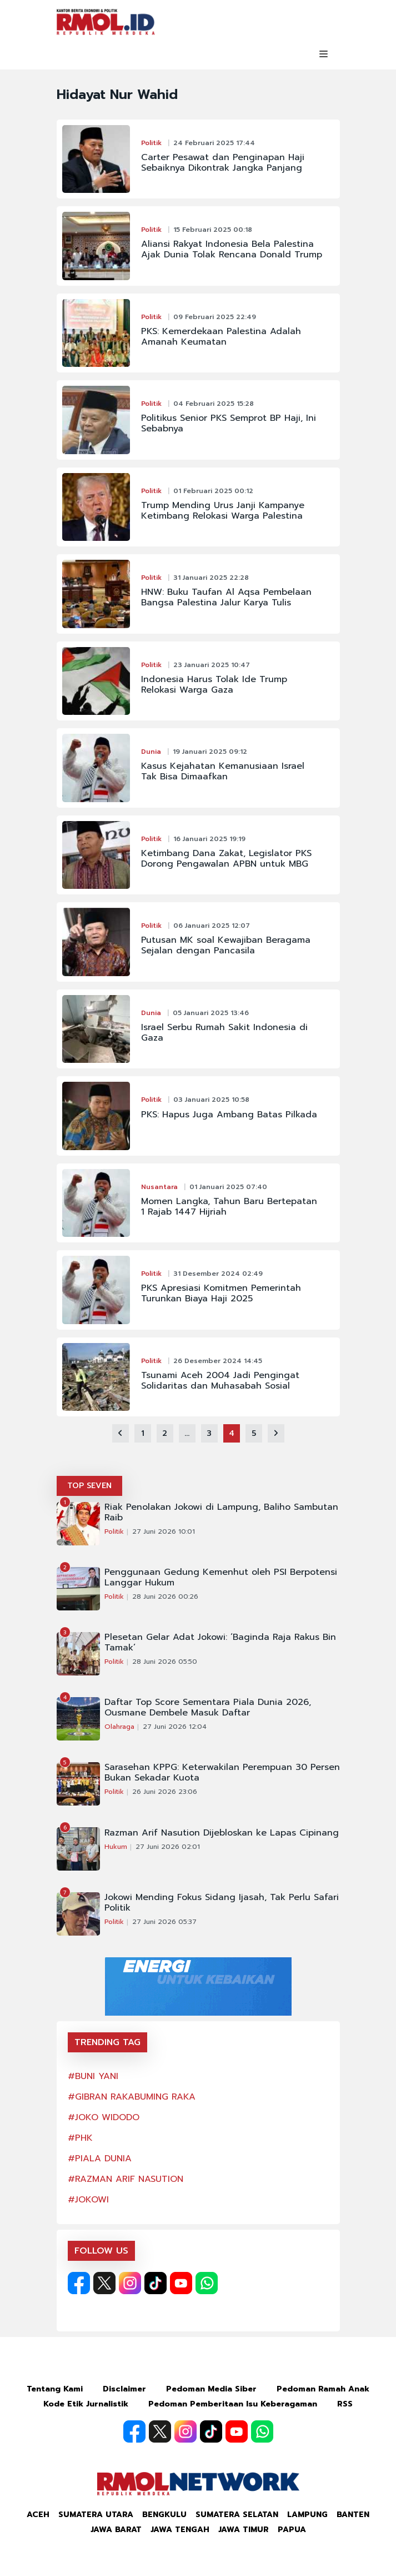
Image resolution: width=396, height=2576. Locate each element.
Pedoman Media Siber (211, 2389)
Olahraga (119, 1727)
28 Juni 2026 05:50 (164, 1662)
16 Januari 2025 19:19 (209, 839)
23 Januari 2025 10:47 (211, 665)
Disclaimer (124, 2389)
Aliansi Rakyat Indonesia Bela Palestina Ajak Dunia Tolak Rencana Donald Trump (231, 249)
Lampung (307, 2514)
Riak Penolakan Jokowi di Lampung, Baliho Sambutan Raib (221, 1512)
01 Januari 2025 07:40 (228, 1187)
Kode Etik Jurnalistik (85, 2404)
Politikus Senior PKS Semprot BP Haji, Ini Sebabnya (228, 423)
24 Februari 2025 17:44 (214, 143)
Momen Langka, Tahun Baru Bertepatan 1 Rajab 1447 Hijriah (229, 1206)
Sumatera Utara (95, 2514)
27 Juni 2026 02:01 (168, 1847)
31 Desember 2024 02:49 (218, 1274)
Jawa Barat (116, 2529)
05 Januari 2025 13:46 (211, 1013)
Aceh (38, 2514)
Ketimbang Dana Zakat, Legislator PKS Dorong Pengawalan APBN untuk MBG (226, 858)
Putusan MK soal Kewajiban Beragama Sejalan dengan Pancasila (225, 945)
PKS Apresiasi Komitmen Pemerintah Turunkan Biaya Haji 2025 (221, 1293)
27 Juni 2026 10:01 (163, 1531)
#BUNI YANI (93, 2076)
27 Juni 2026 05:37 (164, 1922)
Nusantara (159, 1187)
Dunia (151, 752)
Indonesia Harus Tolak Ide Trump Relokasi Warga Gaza (214, 684)
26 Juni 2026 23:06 (164, 1792)
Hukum (115, 1847)
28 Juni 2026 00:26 (165, 1597)
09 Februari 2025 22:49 (214, 317)
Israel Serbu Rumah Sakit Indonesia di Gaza (224, 1032)
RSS (345, 2404)
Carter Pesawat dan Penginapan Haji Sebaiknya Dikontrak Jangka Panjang (222, 162)
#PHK (80, 2138)
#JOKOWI (88, 2199)
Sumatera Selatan (237, 2514)
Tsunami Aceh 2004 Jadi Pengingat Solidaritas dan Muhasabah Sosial (220, 1380)
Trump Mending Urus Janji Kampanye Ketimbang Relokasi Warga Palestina (222, 510)
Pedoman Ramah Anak (323, 2389)
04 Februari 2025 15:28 (213, 404)
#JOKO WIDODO (103, 2117)
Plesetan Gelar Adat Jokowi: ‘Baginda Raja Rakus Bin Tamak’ (220, 1642)
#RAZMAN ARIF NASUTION (125, 2179)
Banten (353, 2514)
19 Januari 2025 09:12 (210, 752)
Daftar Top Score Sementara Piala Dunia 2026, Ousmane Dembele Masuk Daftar (207, 1707)
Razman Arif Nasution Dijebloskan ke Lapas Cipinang (221, 1833)
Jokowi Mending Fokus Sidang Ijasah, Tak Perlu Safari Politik (221, 1902)
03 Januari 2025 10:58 (211, 1100)
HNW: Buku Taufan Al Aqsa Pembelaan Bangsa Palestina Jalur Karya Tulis (226, 597)
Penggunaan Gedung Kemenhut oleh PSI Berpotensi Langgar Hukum (220, 1577)
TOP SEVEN (89, 1485)
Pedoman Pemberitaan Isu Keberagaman (232, 2404)
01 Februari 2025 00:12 (213, 491)
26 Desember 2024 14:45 (217, 1361)
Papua (292, 2529)
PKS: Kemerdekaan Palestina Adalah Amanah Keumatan (221, 336)
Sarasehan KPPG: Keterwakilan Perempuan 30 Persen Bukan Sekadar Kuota (222, 1772)
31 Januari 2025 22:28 (211, 578)
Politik (151, 143)
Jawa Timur (243, 2529)
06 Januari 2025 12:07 (211, 926)
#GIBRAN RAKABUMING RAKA (132, 2096)
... (186, 1433)
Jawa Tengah (180, 2529)
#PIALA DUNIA (100, 2158)
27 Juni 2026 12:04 (175, 1727)
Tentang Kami (55, 2389)
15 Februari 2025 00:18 (212, 230)
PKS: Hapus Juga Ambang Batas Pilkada (229, 1115)
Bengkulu (164, 2514)
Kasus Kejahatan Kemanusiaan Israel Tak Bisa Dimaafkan (222, 771)
